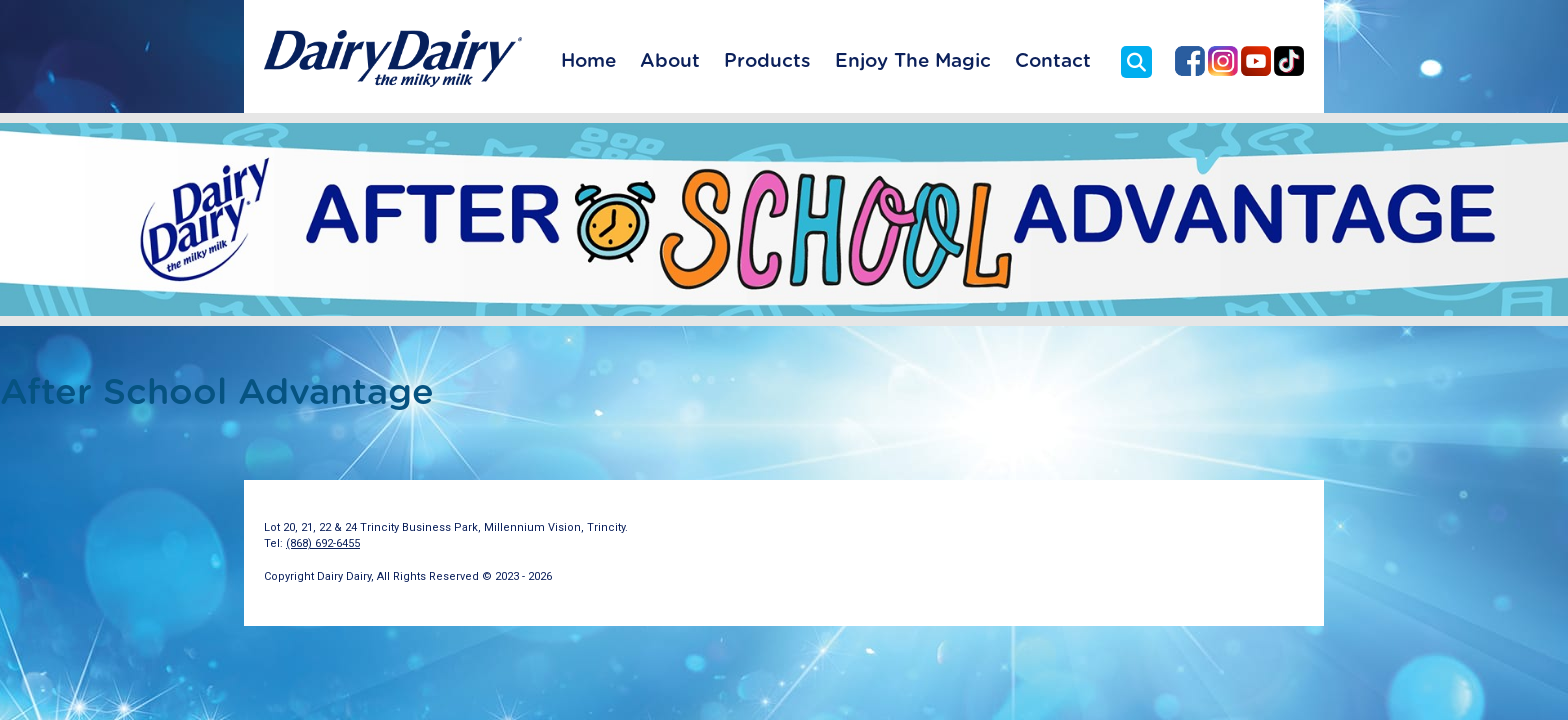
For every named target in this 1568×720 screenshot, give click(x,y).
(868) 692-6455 (323, 543)
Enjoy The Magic (913, 61)
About (670, 61)
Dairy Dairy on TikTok (1289, 61)
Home (588, 61)
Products (767, 61)
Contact (1053, 61)
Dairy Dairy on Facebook (1190, 61)
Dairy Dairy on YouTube (1256, 61)
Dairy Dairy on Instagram (1223, 61)
